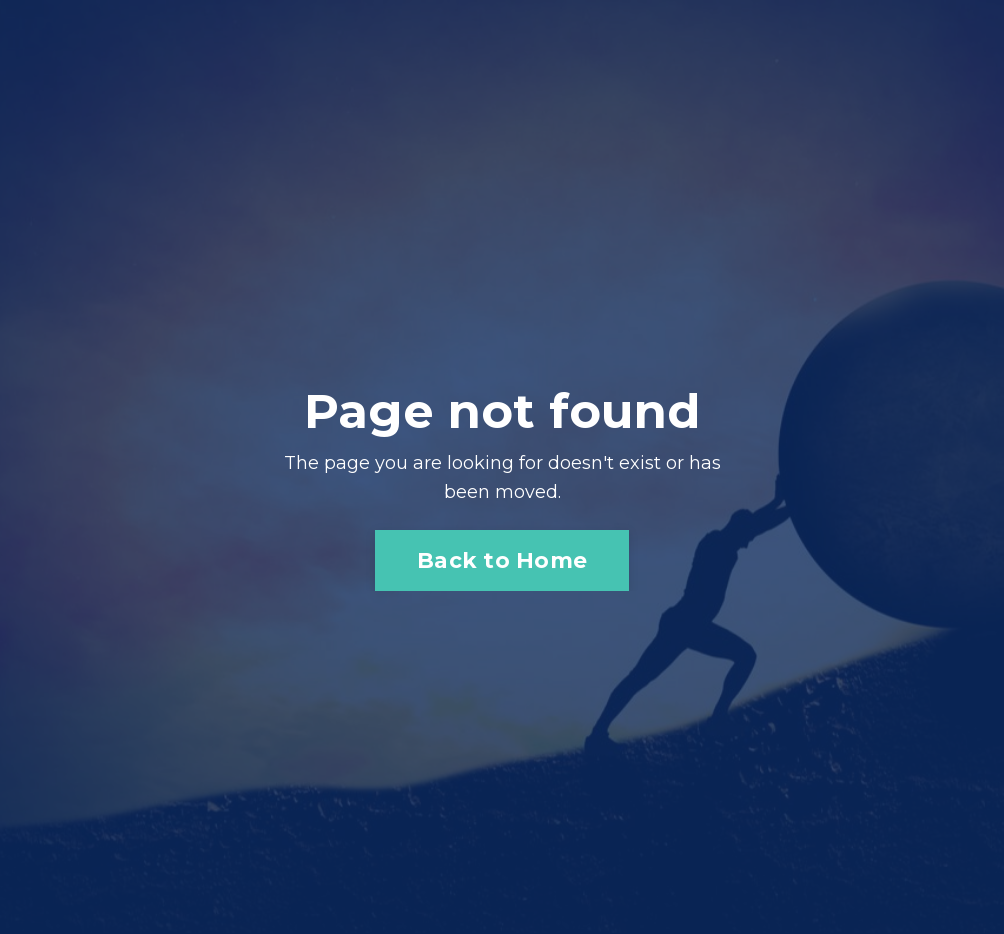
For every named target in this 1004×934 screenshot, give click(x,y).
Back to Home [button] (502, 560)
